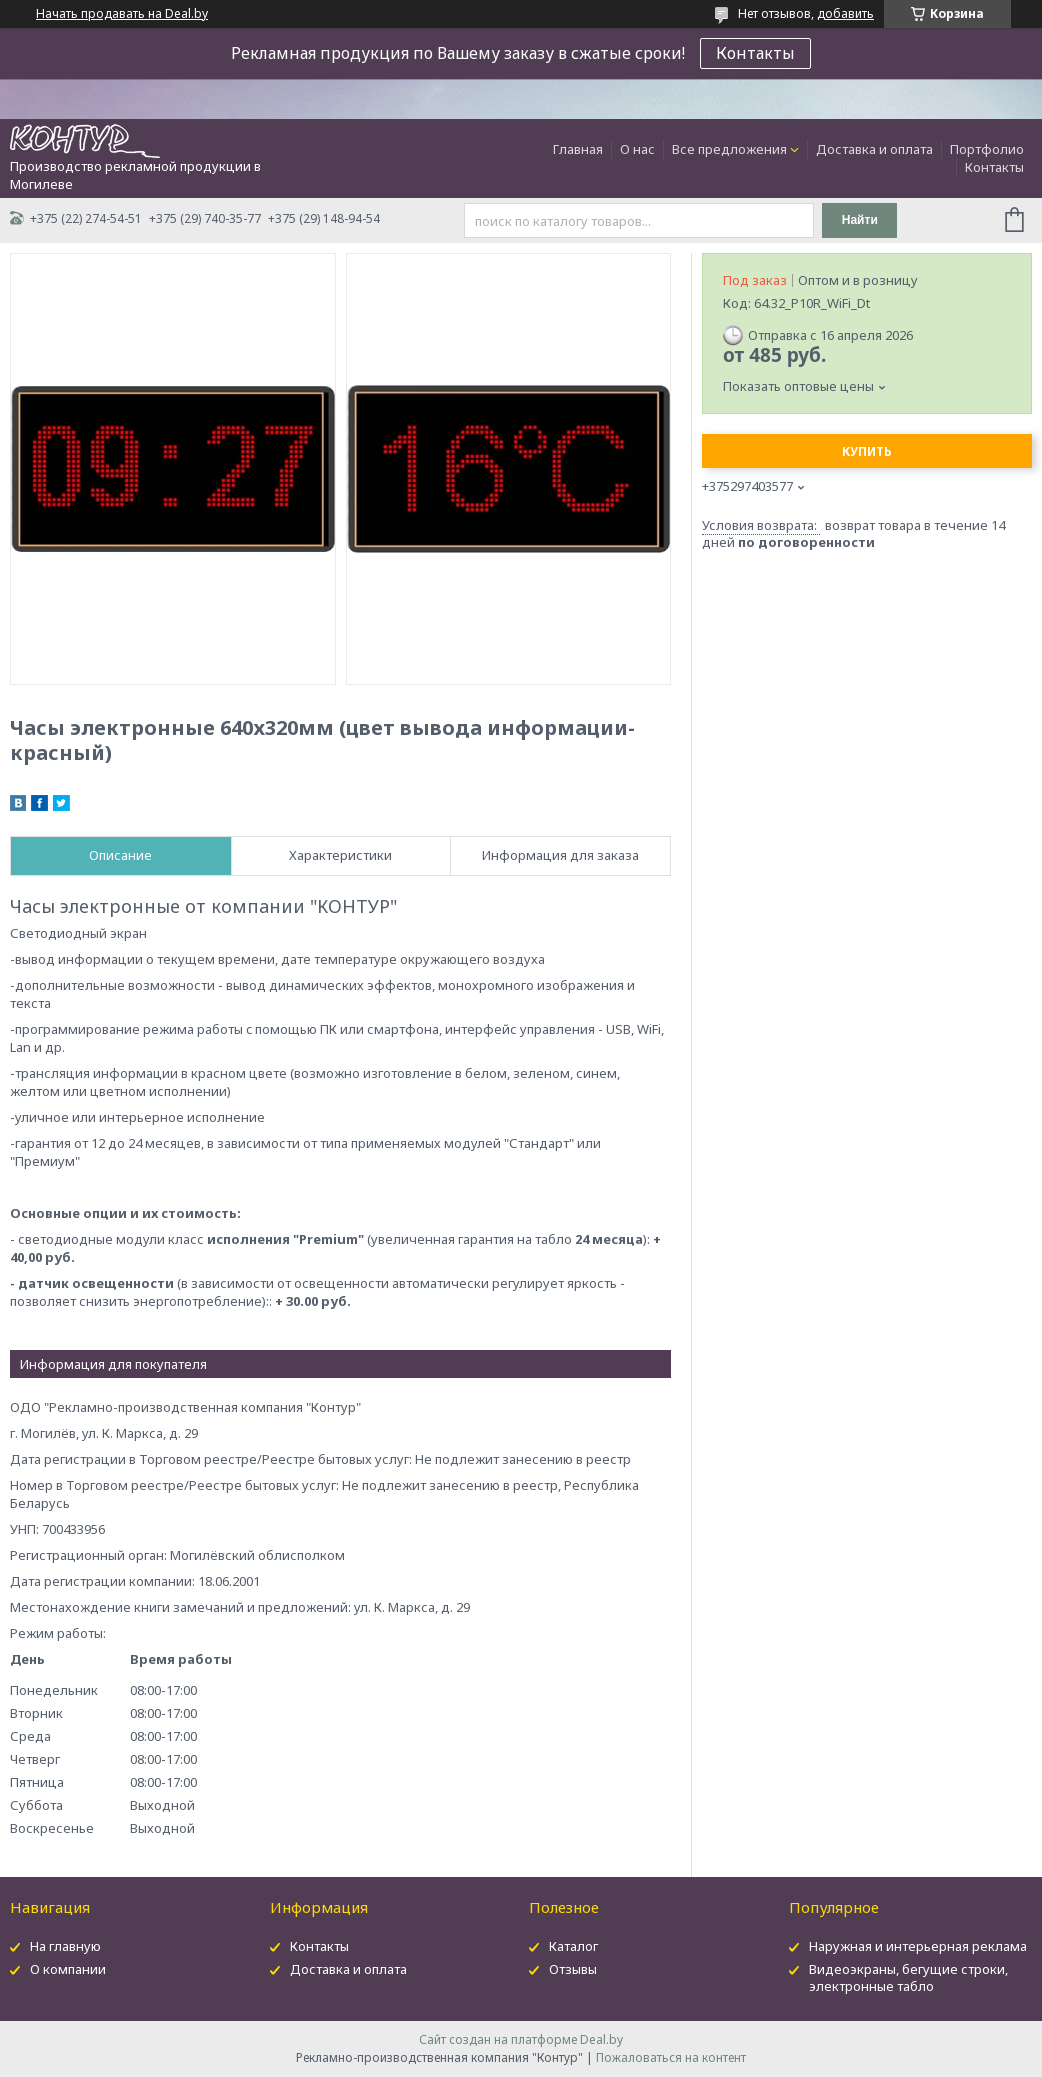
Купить (867, 451)
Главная (578, 149)
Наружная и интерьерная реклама (918, 1946)
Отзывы (573, 1969)
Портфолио (987, 149)
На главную (65, 1946)
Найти (860, 220)
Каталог (573, 1946)
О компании (68, 1969)
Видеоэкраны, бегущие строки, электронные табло (908, 1977)
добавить (845, 13)
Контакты (755, 53)
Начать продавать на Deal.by (122, 14)
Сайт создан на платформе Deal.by (521, 2039)
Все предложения (729, 149)
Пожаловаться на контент (671, 2057)
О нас (637, 149)
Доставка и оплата (874, 149)
